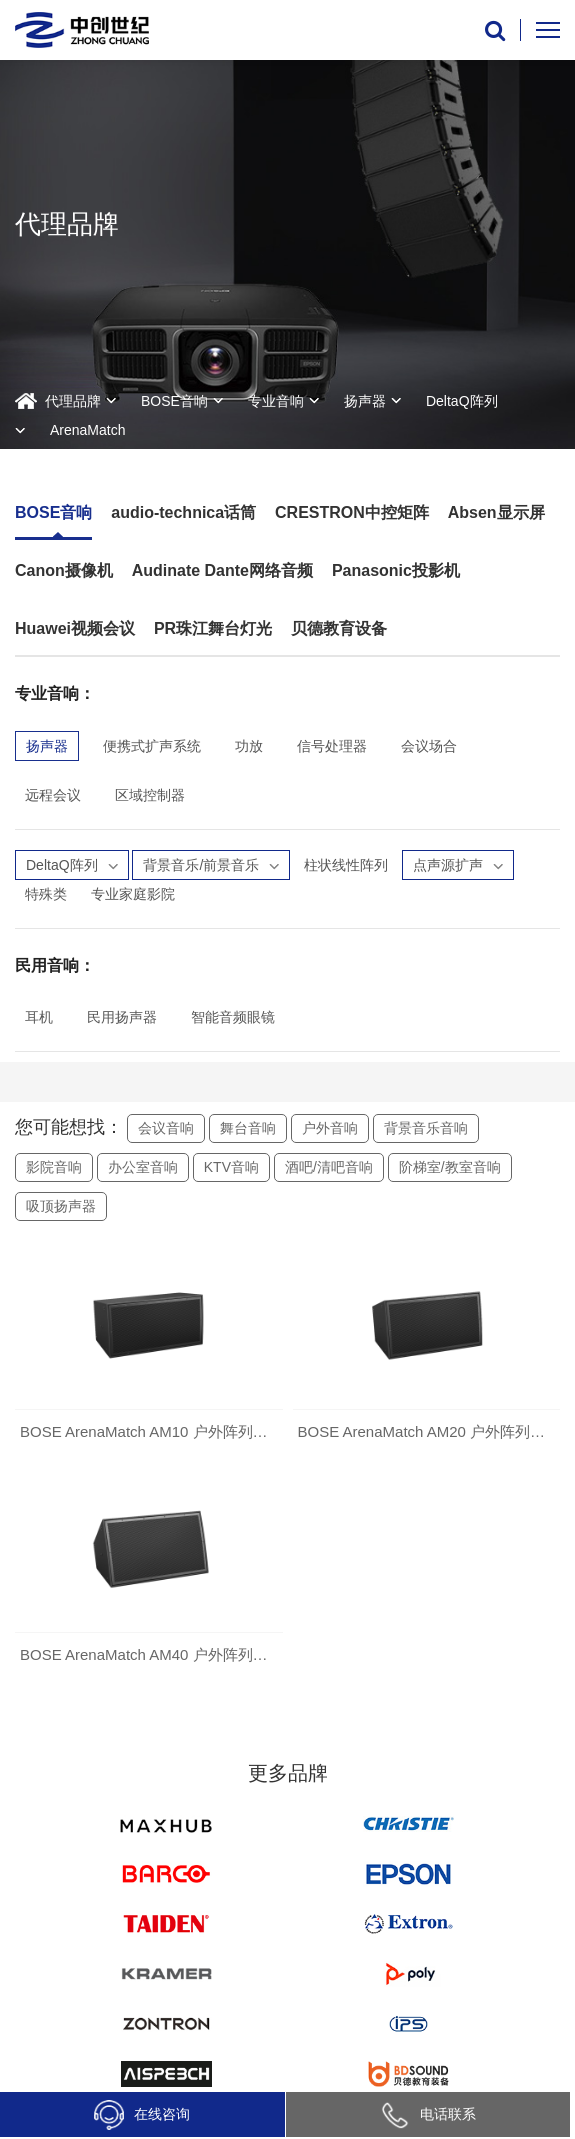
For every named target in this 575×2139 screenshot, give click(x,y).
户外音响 (330, 1128)
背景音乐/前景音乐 (211, 865)
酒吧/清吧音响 (329, 1167)
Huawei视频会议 (75, 628)
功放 (249, 746)
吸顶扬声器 (61, 1206)
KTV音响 (231, 1167)
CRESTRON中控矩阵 (352, 512)
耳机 (39, 1017)
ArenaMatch (87, 430)
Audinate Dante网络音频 (222, 570)
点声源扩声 (458, 865)
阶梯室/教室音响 (450, 1167)
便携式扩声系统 (152, 746)
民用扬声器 (122, 1017)
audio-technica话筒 (183, 512)
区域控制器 (150, 795)
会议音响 (166, 1128)
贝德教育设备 (339, 628)
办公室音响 (143, 1167)
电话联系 (428, 2114)
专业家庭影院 (133, 894)
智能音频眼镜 (233, 1017)
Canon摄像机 (64, 570)
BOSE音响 (174, 401)
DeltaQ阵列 (462, 401)
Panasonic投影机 (396, 570)
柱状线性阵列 (346, 865)
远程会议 (53, 795)
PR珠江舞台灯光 (213, 628)
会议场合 (429, 746)
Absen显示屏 (496, 512)
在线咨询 (142, 2115)
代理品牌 (73, 401)
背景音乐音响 (426, 1128)
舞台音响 (248, 1128)
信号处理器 (332, 746)
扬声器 (365, 401)
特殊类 (46, 894)
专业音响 (276, 401)
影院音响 (54, 1167)
